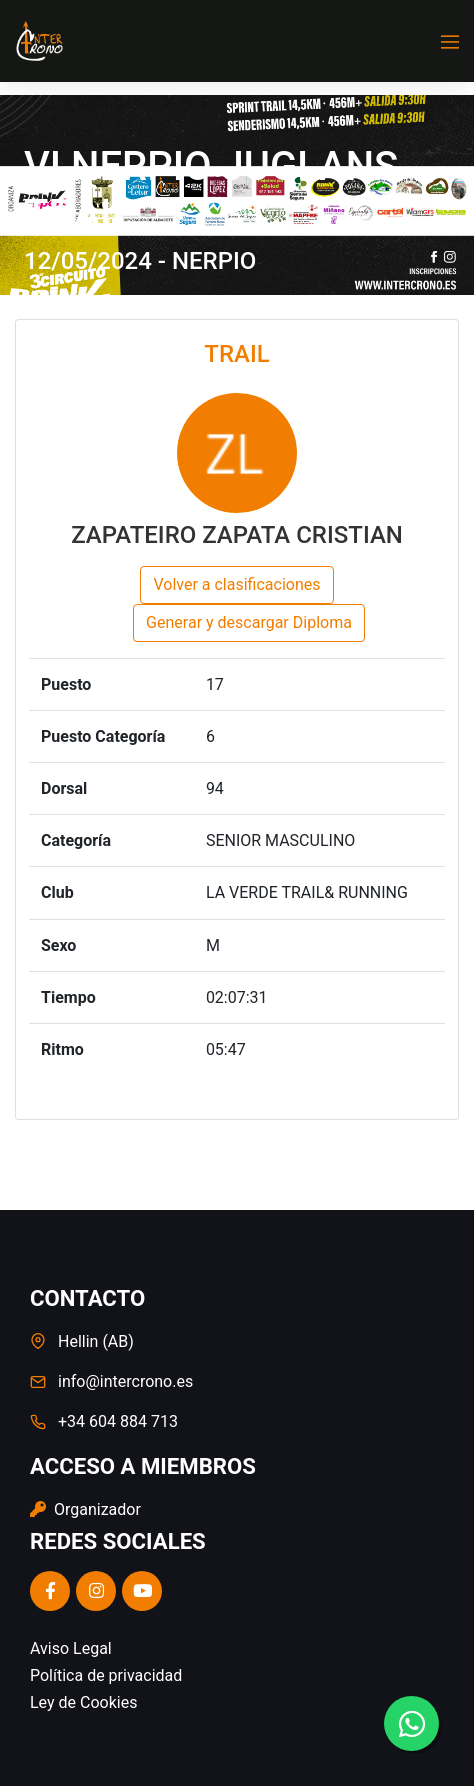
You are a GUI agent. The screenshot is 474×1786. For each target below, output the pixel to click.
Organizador (85, 1509)
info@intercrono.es (125, 1381)
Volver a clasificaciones (236, 584)
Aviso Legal (71, 1648)
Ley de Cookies (83, 1702)
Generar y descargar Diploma (249, 622)
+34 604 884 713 (118, 1421)
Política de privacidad (106, 1675)
